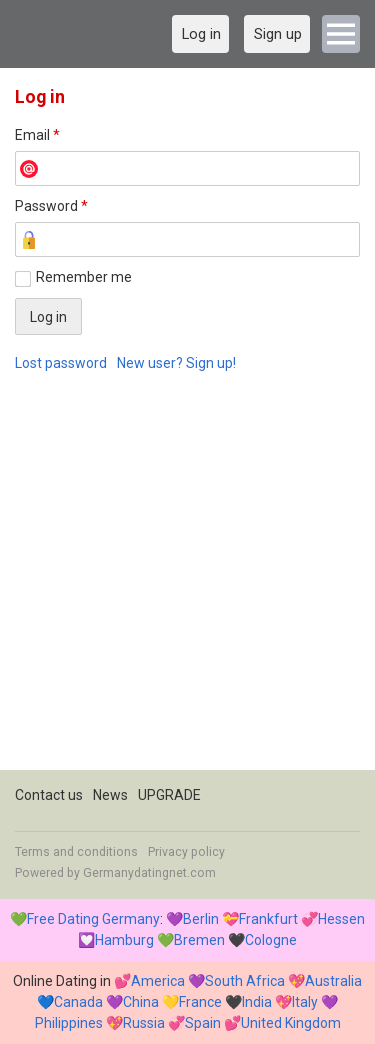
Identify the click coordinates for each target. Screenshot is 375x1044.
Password (51, 206)
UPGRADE (169, 795)
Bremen (199, 940)
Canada (78, 1002)
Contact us (49, 795)
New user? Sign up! (176, 363)
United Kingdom (291, 1023)
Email (37, 135)
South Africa (245, 981)
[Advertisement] (187, 582)
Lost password (61, 363)
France (200, 1002)
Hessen (341, 919)
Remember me (84, 277)
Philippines (69, 1023)
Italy (305, 1002)
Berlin (201, 919)
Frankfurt (268, 919)
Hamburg (124, 940)
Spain (203, 1023)
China (141, 1002)
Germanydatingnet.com (149, 873)
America (158, 981)
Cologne (271, 940)
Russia (144, 1023)
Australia (333, 981)
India (257, 1002)
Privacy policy (186, 852)
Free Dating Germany (93, 919)
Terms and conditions (76, 852)
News (110, 795)
